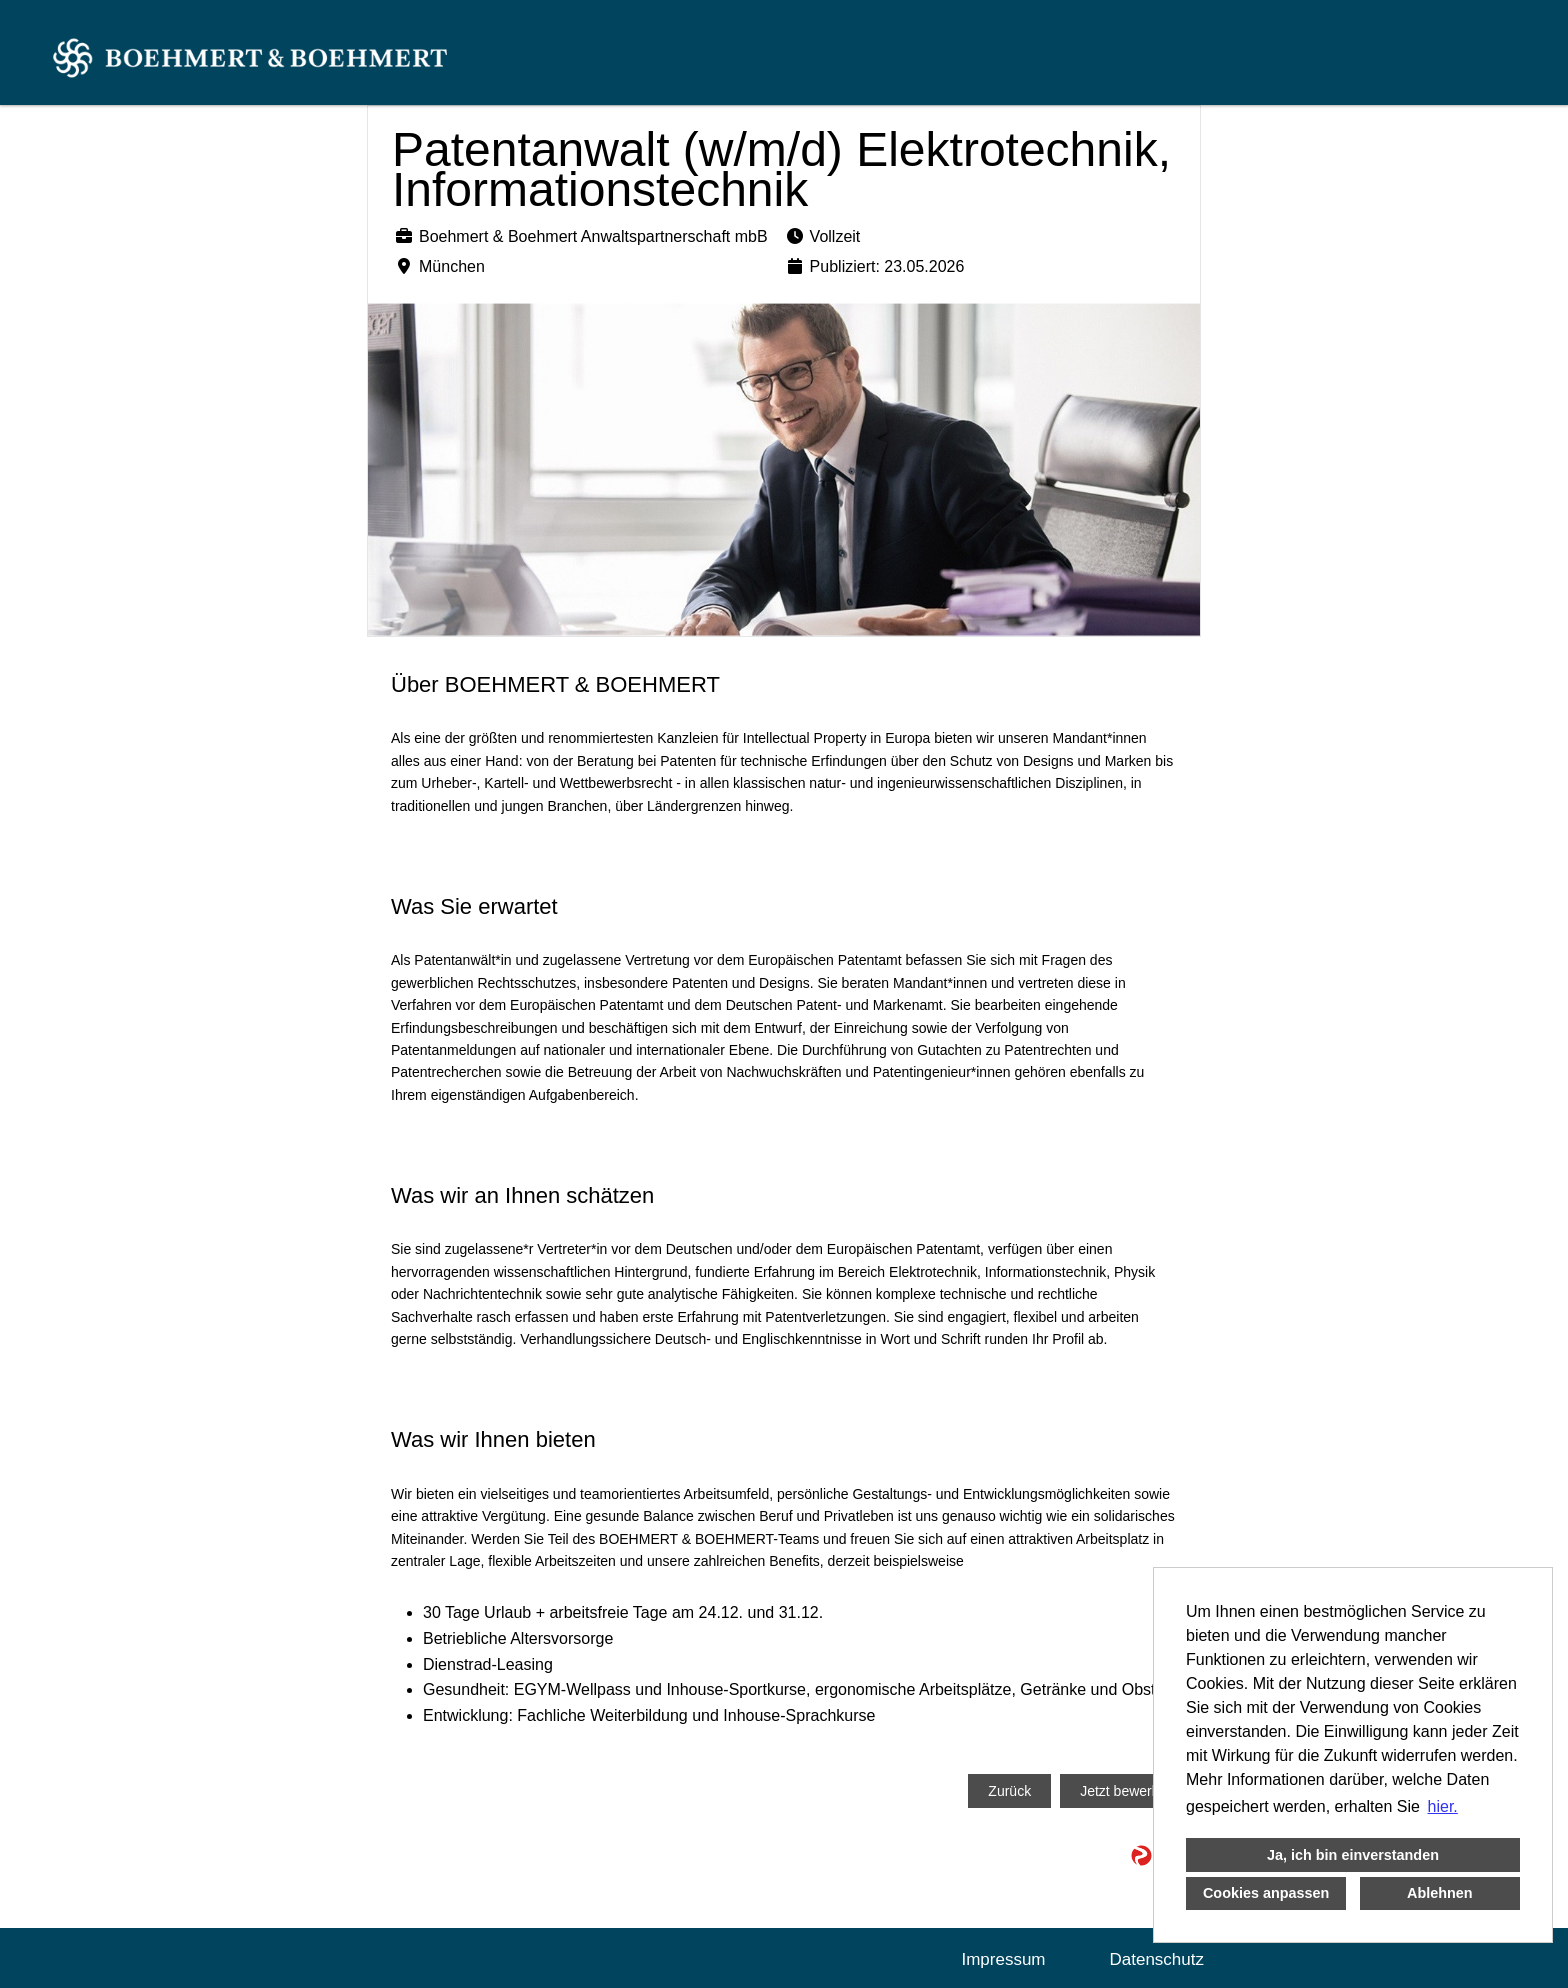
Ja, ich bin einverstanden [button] (1353, 1855)
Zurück (1009, 1791)
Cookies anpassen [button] (1266, 1893)
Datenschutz (1157, 1959)
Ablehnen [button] (1440, 1893)
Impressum (1003, 1959)
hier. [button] (1443, 1806)
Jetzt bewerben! (1129, 1791)
